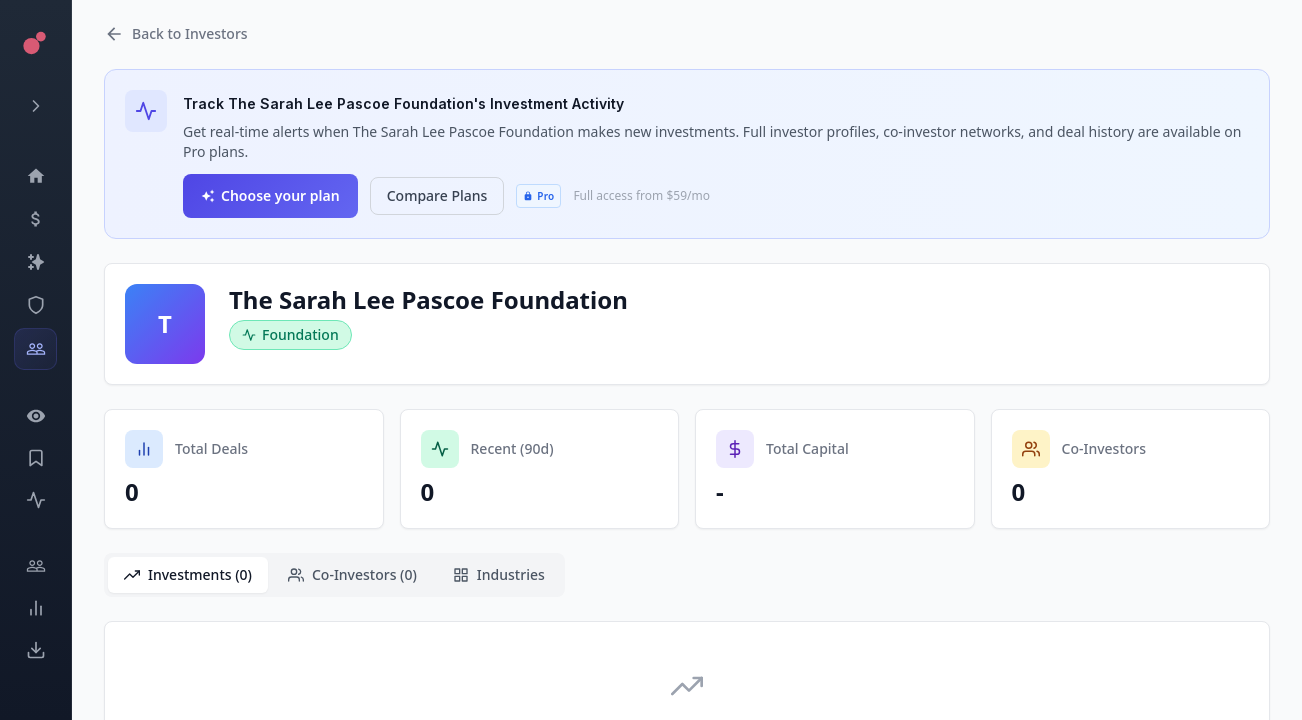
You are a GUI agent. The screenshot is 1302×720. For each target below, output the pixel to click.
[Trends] (35, 608)
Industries (499, 574)
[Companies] (35, 262)
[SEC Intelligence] (35, 305)
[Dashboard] (35, 176)
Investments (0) (188, 574)
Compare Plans (437, 195)
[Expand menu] (35, 106)
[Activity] (35, 500)
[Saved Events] (35, 458)
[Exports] (35, 650)
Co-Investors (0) (352, 574)
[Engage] (35, 566)
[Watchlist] (35, 416)
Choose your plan (270, 195)
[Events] (35, 219)
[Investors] (35, 349)
